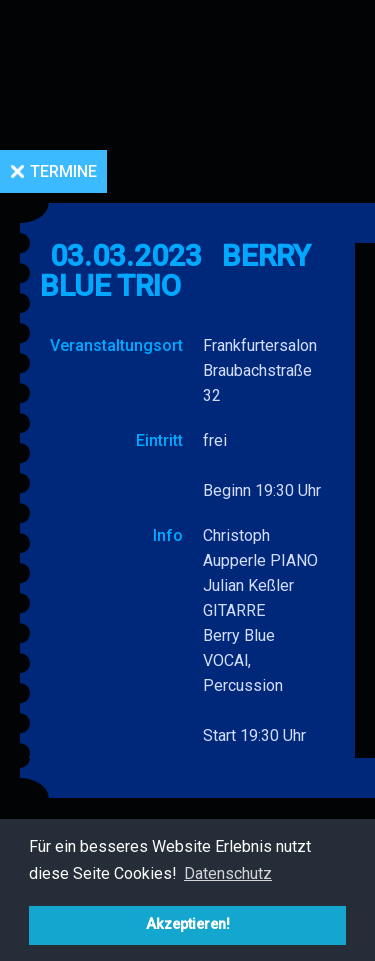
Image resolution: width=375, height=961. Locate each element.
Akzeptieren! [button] (188, 924)
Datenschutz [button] (228, 873)
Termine (63, 171)
